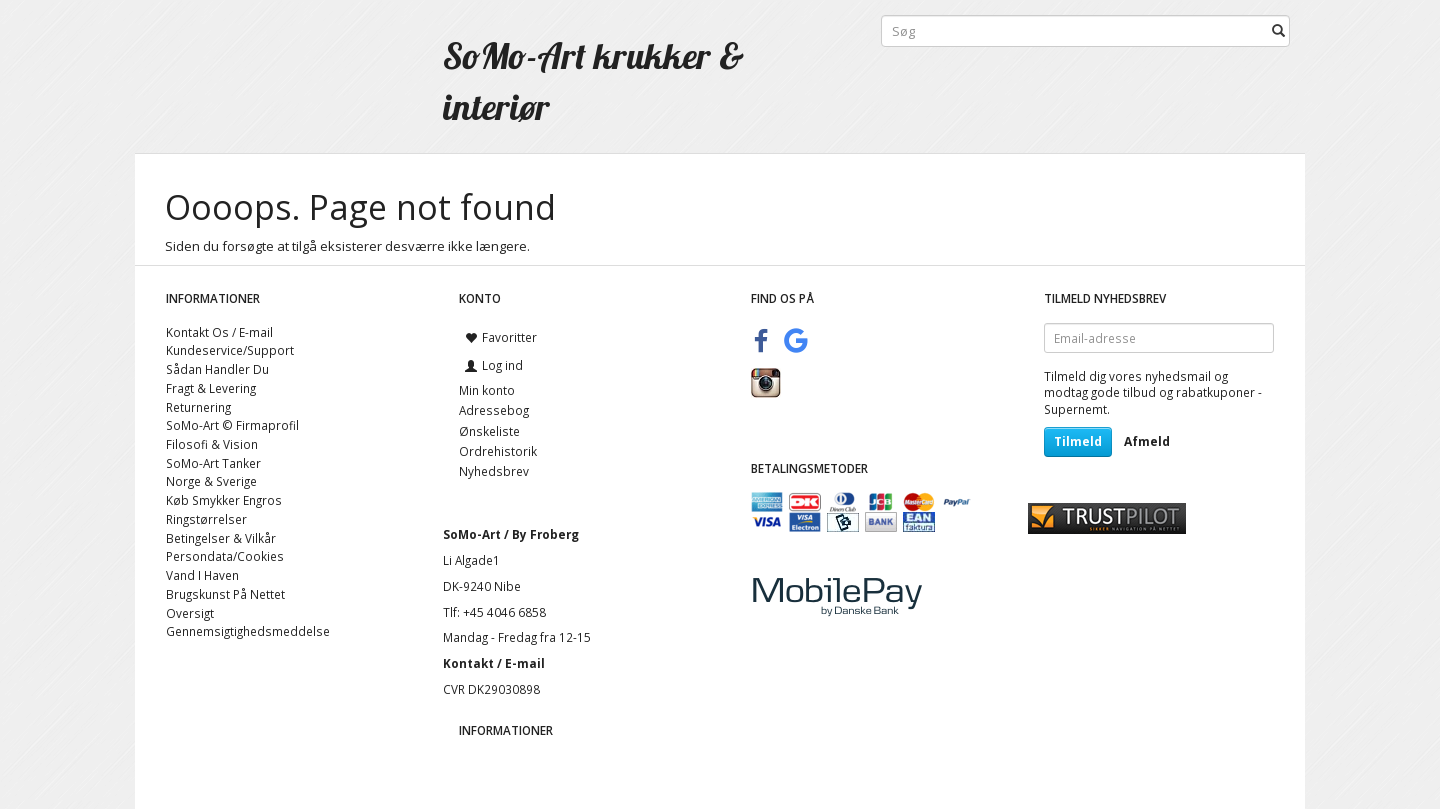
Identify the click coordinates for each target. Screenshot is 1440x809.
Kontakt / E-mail (494, 663)
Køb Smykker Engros (224, 500)
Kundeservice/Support (230, 350)
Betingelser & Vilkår (221, 538)
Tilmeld (1078, 441)
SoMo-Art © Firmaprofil (232, 425)
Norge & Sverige (211, 481)
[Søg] (1278, 31)
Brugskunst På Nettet (225, 594)
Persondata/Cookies (225, 556)
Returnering (198, 407)
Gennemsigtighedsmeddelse (248, 631)
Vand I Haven (202, 575)
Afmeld (1147, 441)
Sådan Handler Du (217, 369)
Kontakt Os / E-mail (219, 332)
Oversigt (190, 613)
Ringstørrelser (206, 519)
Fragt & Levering (211, 388)
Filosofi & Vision (212, 444)
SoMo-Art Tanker (213, 463)
